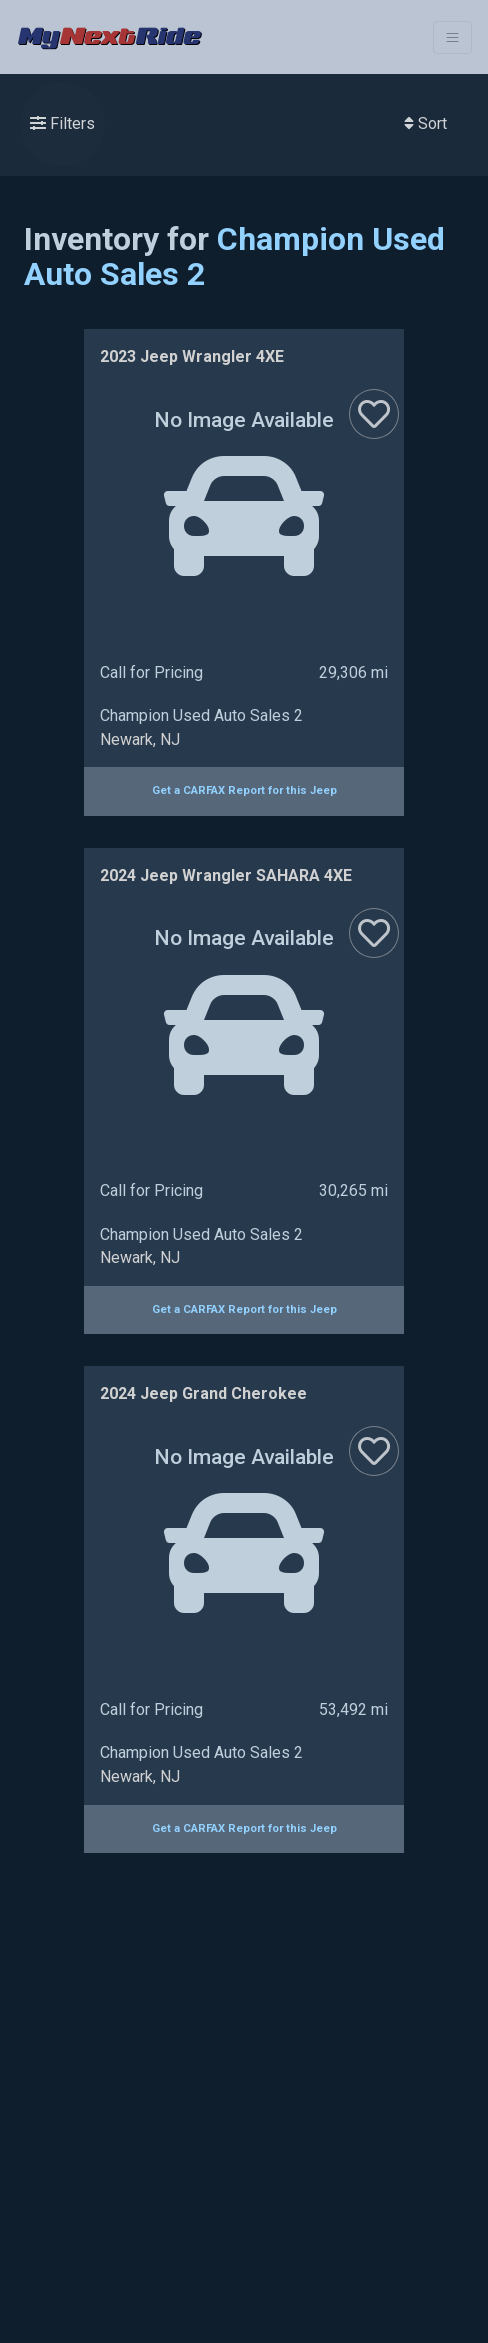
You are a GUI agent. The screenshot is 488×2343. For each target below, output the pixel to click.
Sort (425, 123)
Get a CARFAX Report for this (244, 790)
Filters (62, 123)
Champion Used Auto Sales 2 (234, 256)
